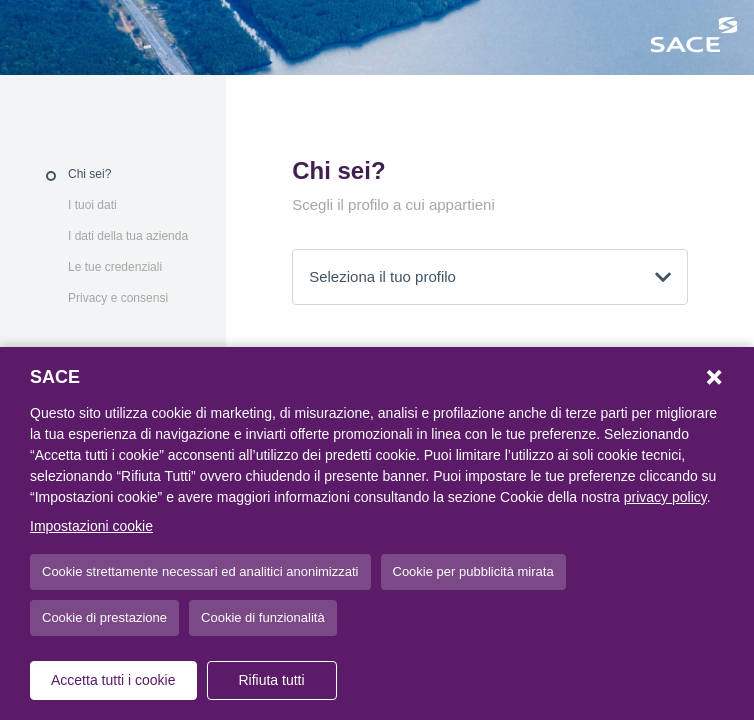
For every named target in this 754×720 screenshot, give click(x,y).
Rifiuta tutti (271, 680)
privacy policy (665, 497)
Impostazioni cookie (91, 526)
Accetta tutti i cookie (113, 680)
